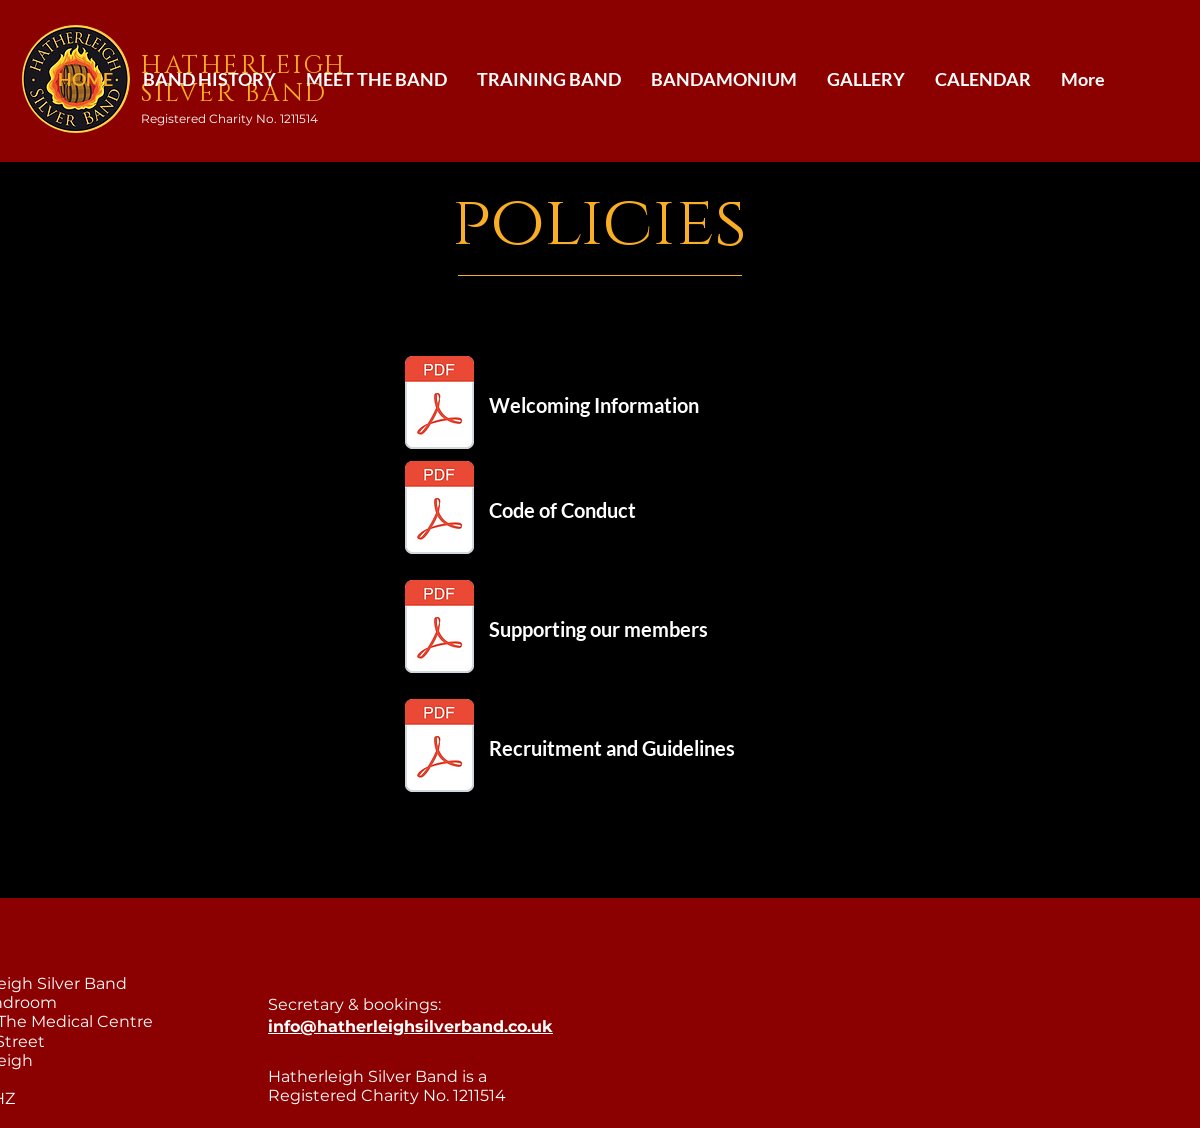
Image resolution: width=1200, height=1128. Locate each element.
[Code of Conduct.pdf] (439, 510)
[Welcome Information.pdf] (439, 405)
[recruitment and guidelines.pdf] (439, 748)
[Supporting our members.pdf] (439, 629)
